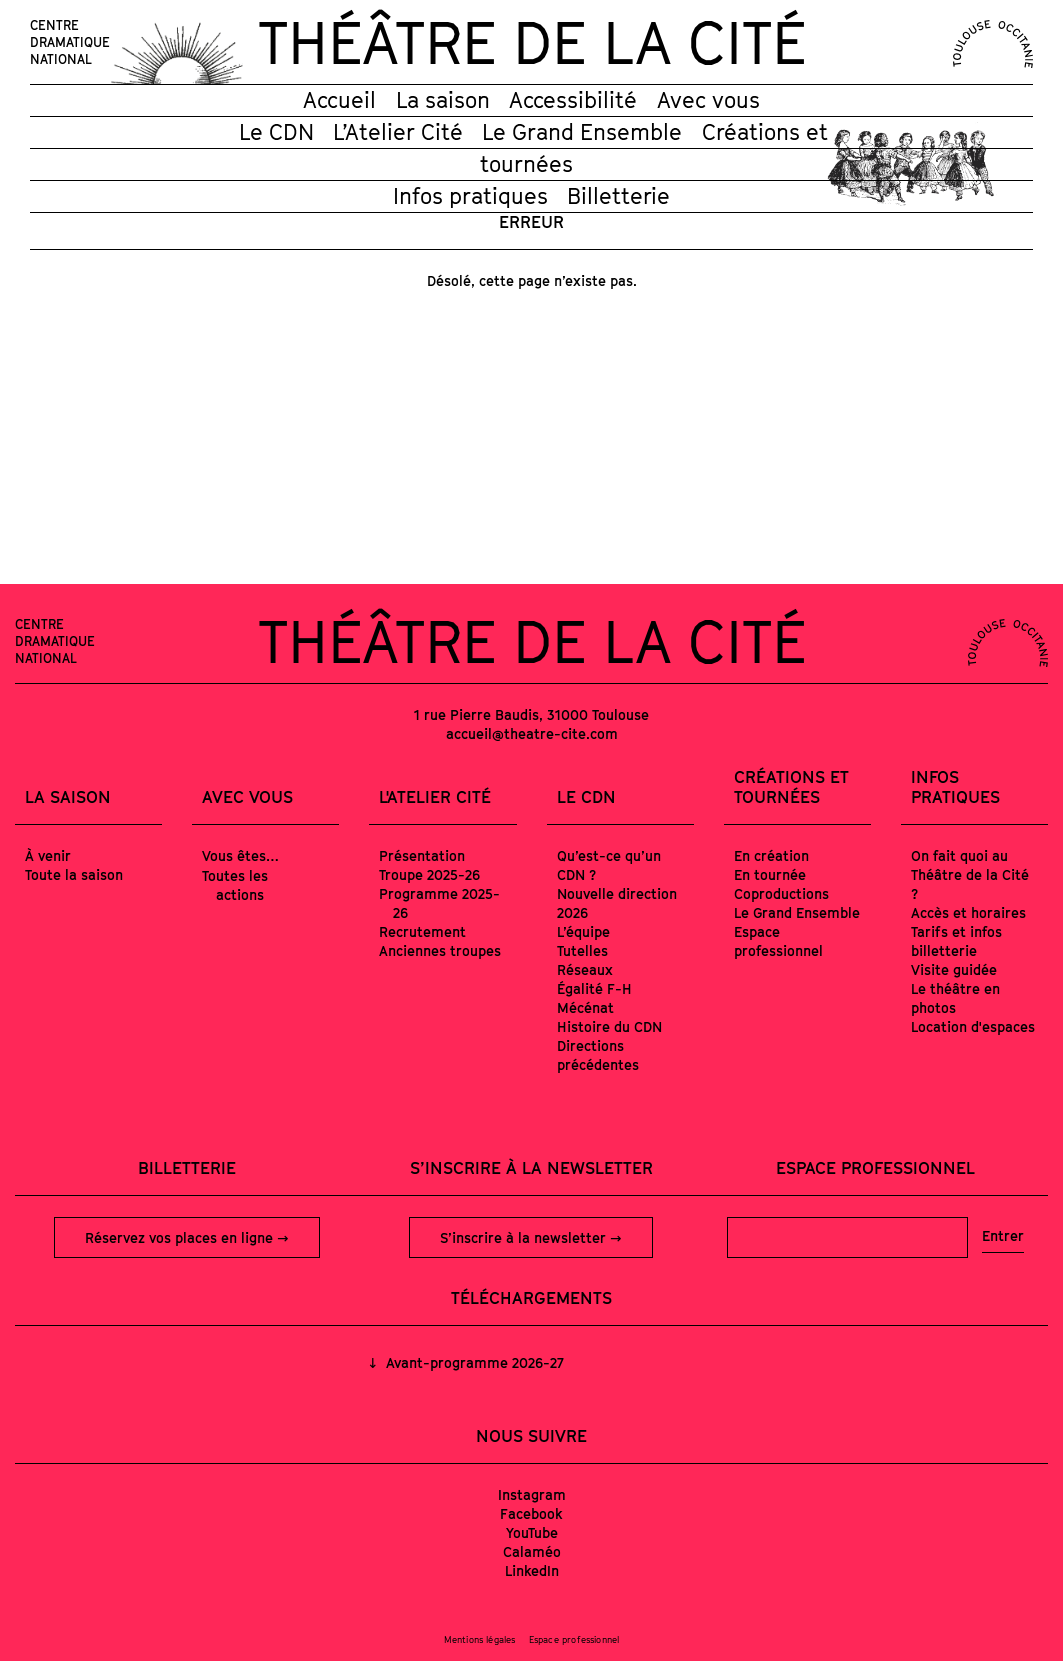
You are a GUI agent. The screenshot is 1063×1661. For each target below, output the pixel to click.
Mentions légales (480, 1639)
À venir (48, 855)
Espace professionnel (778, 941)
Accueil (339, 100)
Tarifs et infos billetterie (956, 941)
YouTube (532, 1532)
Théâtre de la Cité (532, 42)
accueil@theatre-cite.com (532, 733)
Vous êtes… (240, 855)
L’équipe (583, 931)
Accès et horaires (968, 912)
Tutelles (582, 950)
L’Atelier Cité (398, 132)
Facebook (531, 1513)
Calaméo (532, 1551)
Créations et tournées (791, 787)
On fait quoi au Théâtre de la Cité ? (970, 874)
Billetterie (618, 196)
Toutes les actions (235, 885)
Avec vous (708, 100)
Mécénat (585, 1007)
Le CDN (276, 132)
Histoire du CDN (609, 1026)
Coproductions (781, 893)
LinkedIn (532, 1570)
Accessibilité (573, 100)
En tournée (770, 874)
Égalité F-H (594, 988)
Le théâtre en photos (955, 998)
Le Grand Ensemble (582, 132)
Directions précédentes (598, 1055)
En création (771, 855)
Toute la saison (74, 874)
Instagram (532, 1494)
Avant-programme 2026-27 (473, 1362)
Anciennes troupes (440, 950)
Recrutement (422, 931)
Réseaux (585, 969)
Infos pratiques (470, 196)
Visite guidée (954, 969)
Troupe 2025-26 (429, 874)
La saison (443, 100)
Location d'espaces (973, 1026)
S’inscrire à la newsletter (525, 1237)
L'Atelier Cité (435, 797)
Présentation (422, 855)
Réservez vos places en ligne (181, 1237)
